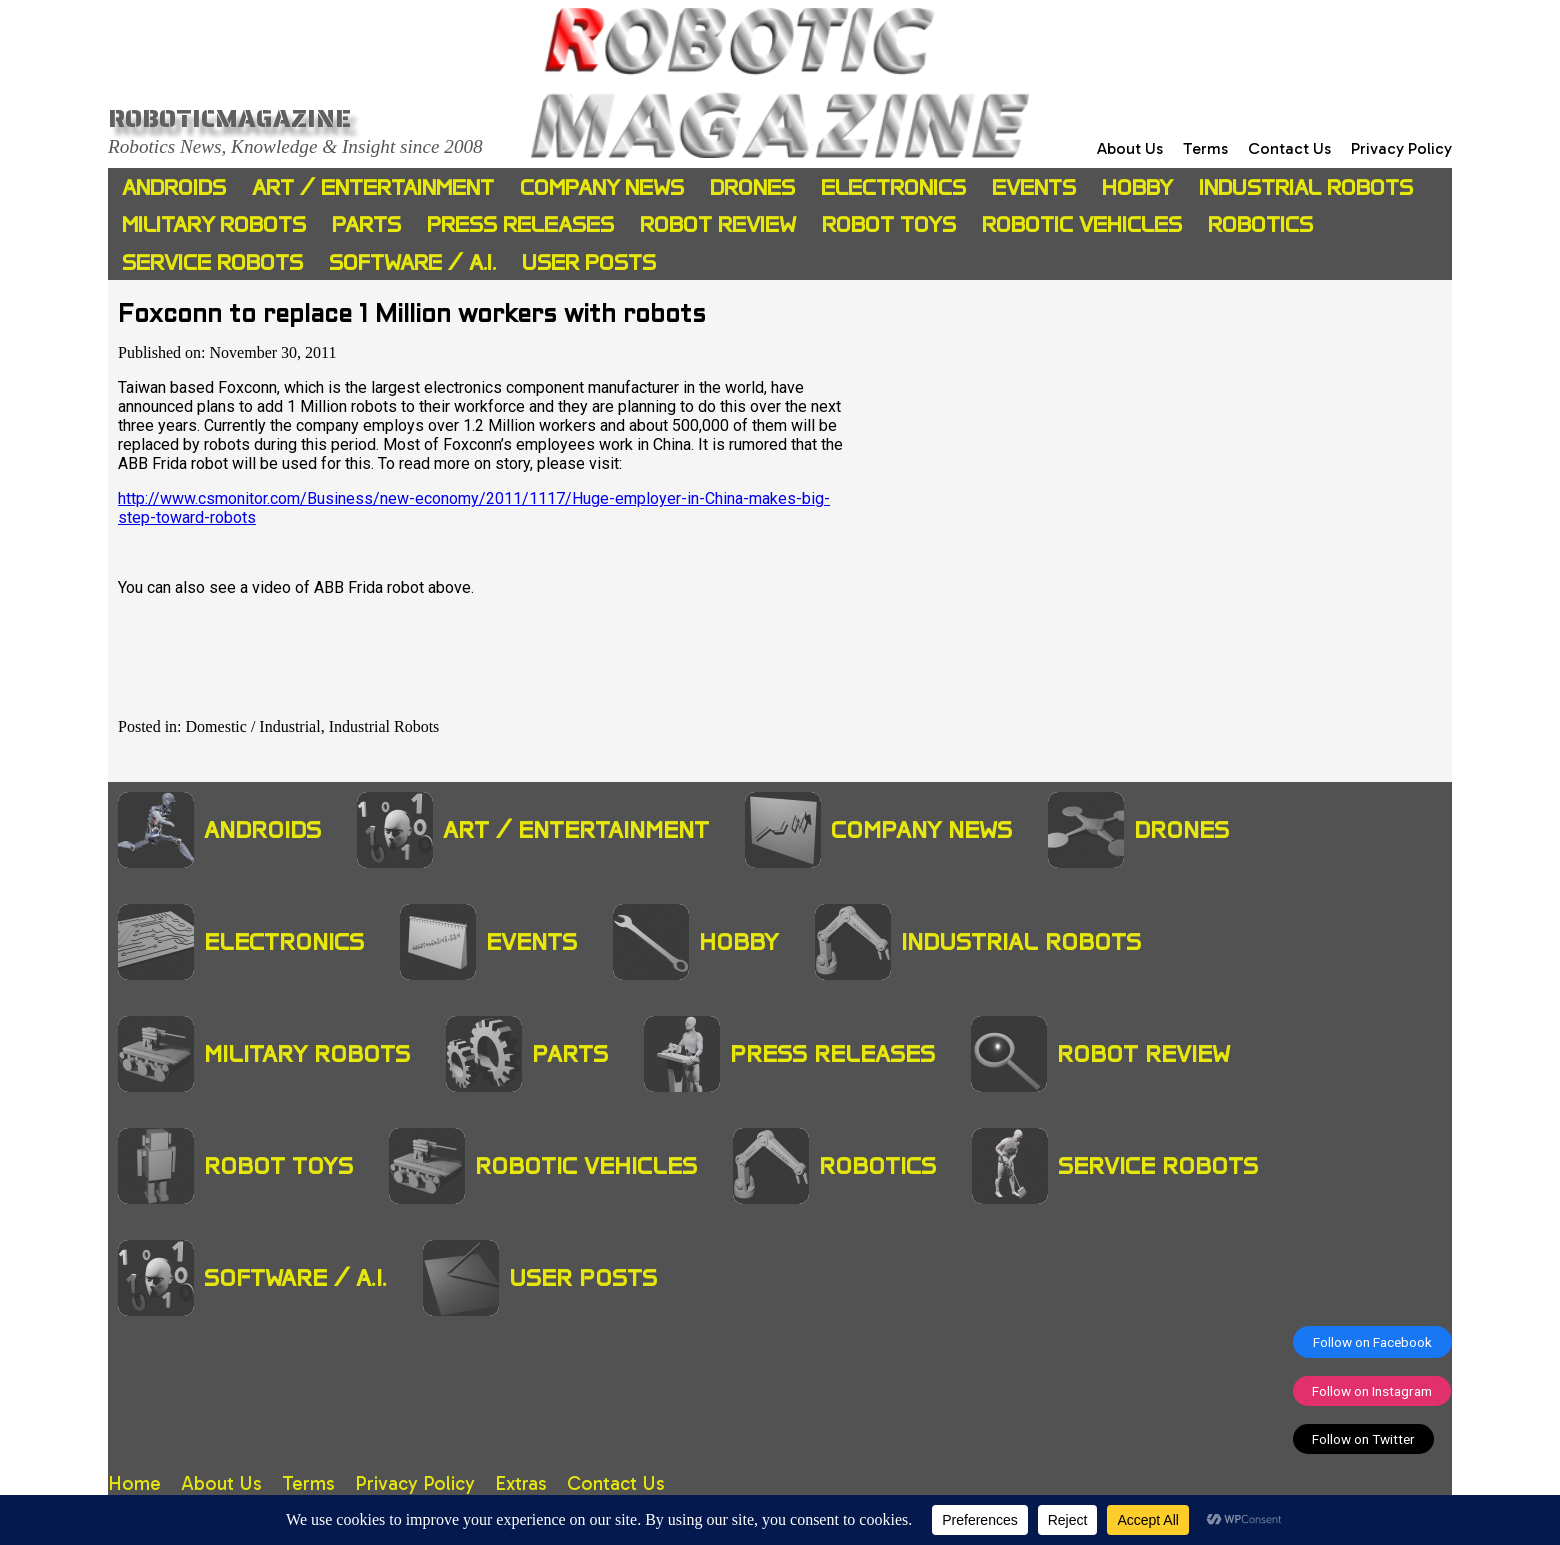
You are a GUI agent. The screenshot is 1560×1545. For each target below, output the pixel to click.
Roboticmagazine (229, 118)
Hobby (1137, 187)
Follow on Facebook (1372, 1342)
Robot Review (718, 224)
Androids (174, 187)
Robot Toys (889, 224)
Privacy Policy (1401, 148)
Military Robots (214, 224)
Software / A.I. (412, 262)
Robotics (1260, 224)
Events (1034, 187)
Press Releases (520, 224)
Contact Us (1289, 148)
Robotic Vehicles (1082, 224)
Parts (366, 224)
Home (134, 1483)
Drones (752, 187)
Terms (1205, 148)
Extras (521, 1483)
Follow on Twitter (1363, 1439)
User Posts (589, 262)
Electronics (893, 187)
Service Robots (212, 262)
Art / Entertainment (373, 187)
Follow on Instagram (1372, 1391)
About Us (1130, 148)
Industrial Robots (1306, 187)
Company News (602, 187)
